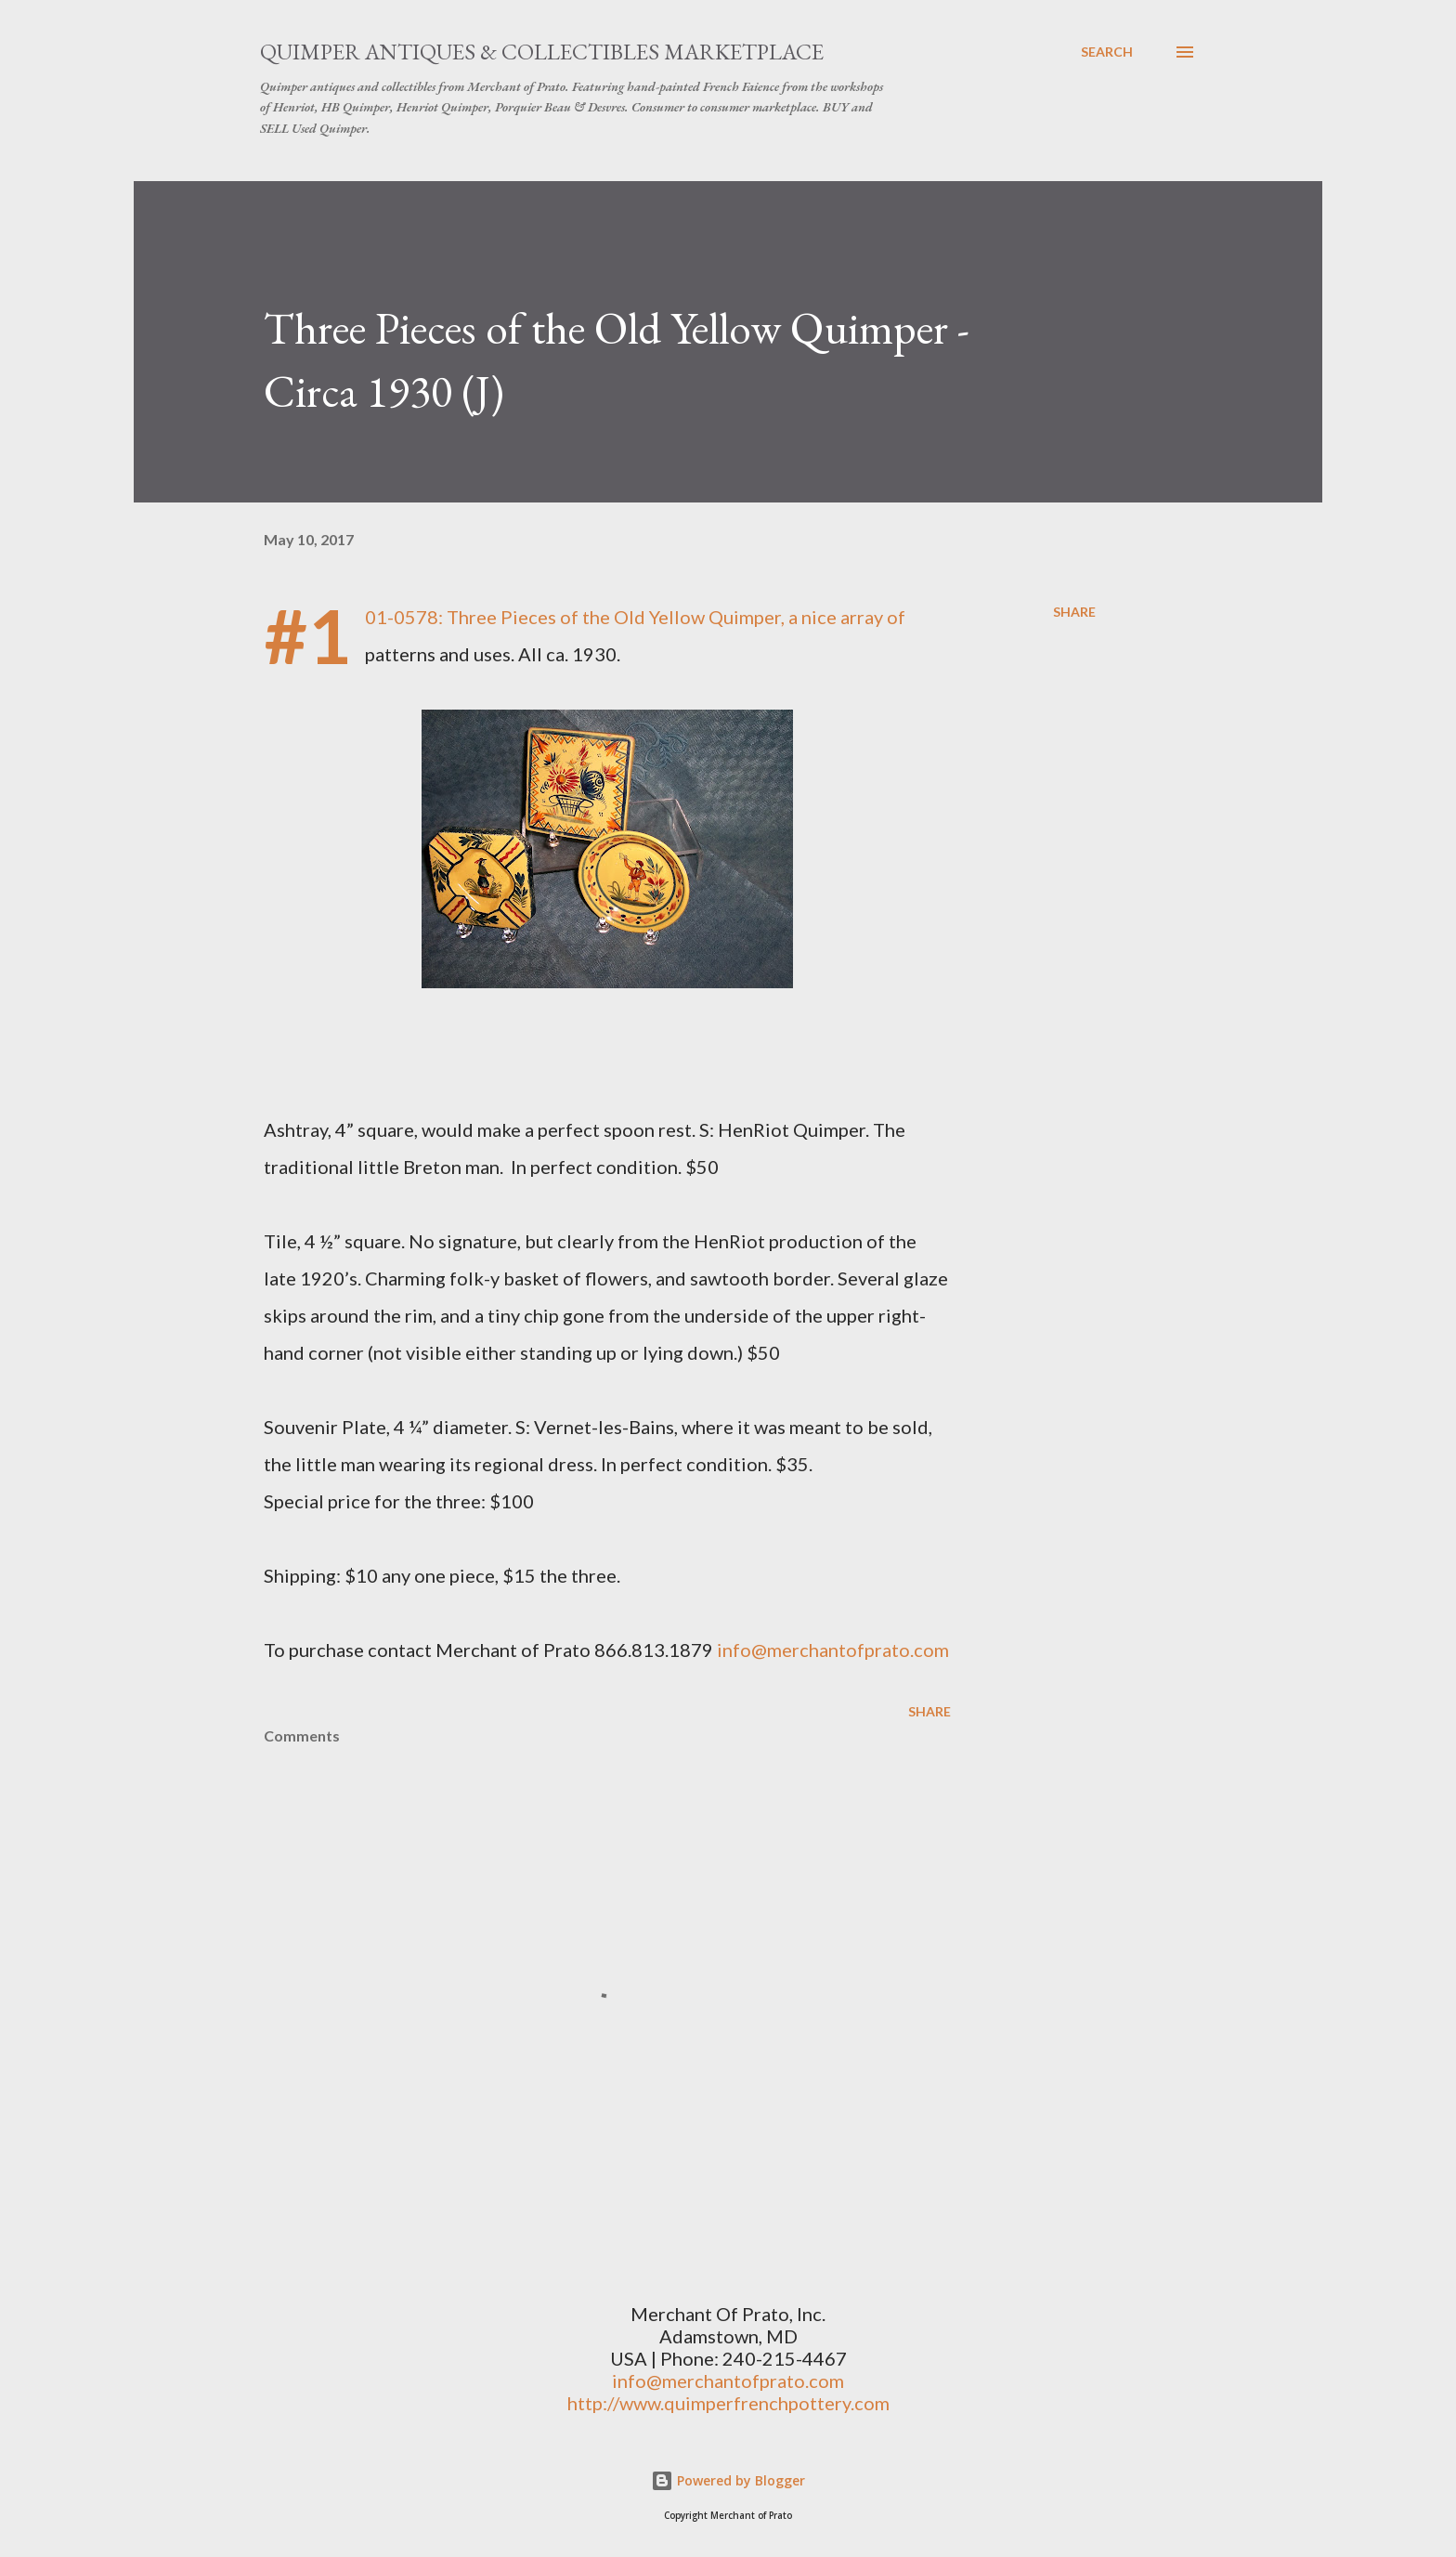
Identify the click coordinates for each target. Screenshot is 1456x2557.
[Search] (1107, 52)
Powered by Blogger (728, 2480)
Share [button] (1074, 612)
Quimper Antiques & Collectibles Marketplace (542, 51)
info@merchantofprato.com (833, 1649)
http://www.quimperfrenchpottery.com (728, 2403)
